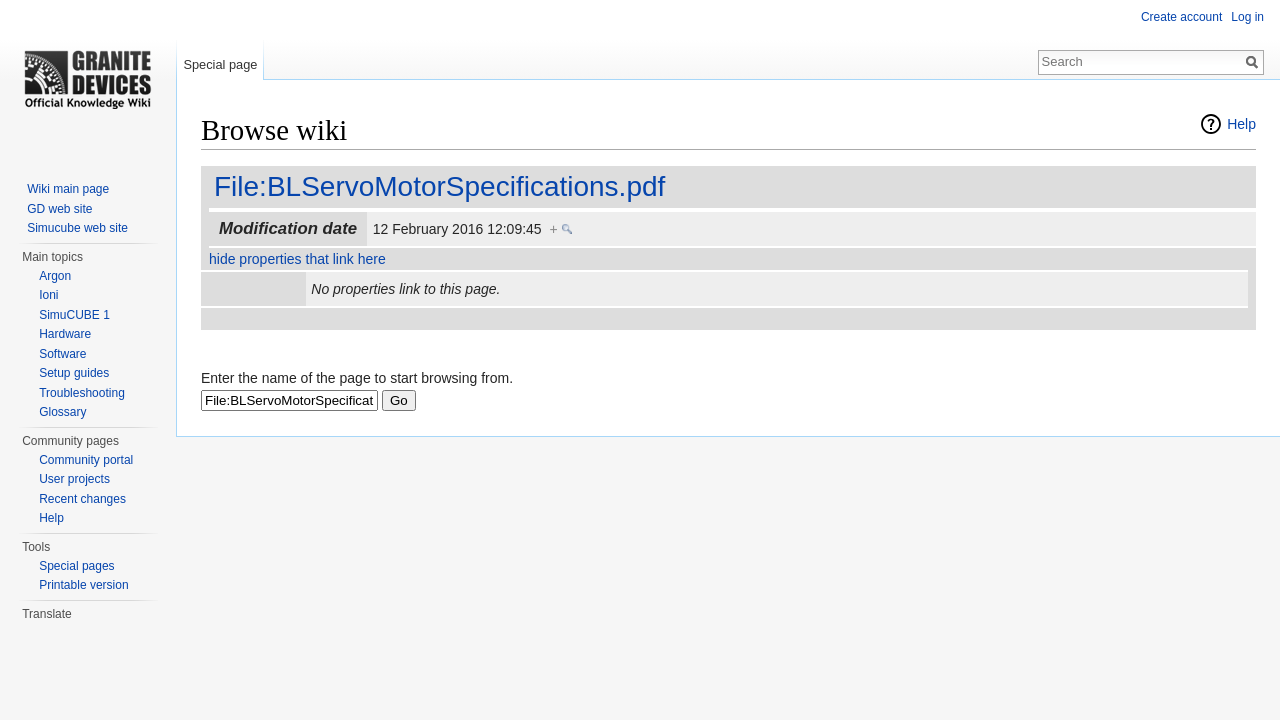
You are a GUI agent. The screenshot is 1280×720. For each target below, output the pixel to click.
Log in (1247, 17)
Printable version (83, 585)
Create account (1181, 17)
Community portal (86, 460)
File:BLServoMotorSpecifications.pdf (439, 186)
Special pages (76, 566)
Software (62, 354)
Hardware (65, 334)
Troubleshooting (82, 393)
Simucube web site (77, 228)
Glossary (62, 412)
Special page (220, 64)
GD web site (59, 209)
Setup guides (74, 373)
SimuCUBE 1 (74, 315)
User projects (74, 479)
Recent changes (82, 499)
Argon (55, 276)
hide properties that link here (297, 259)
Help (1241, 124)
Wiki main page (68, 189)
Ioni (48, 295)
